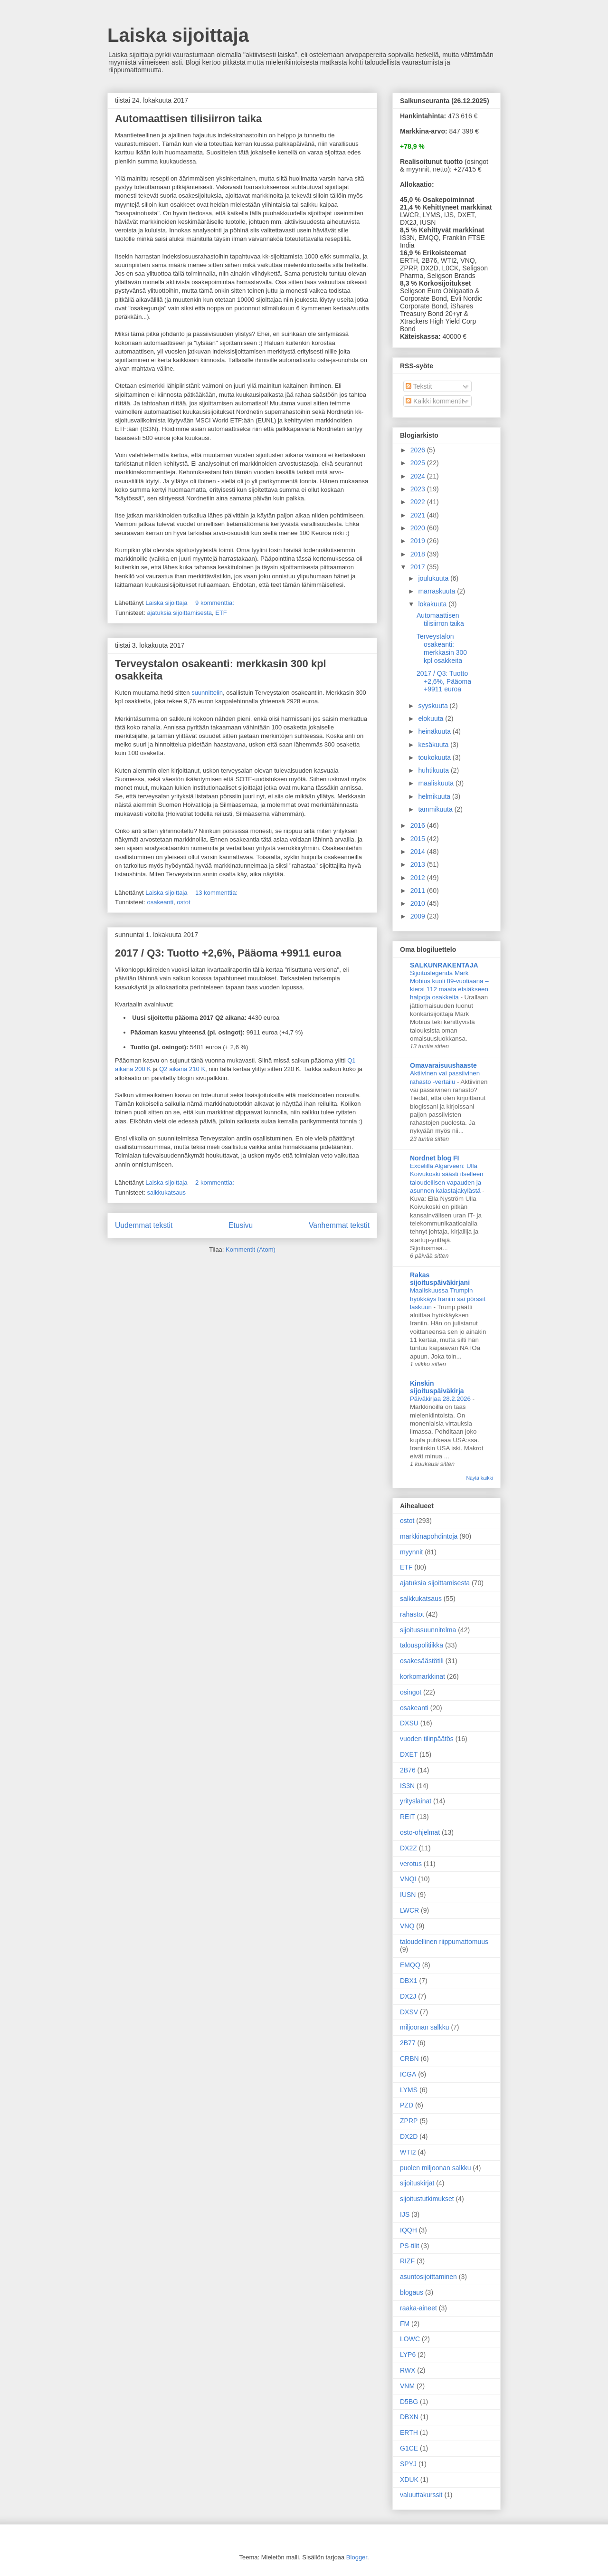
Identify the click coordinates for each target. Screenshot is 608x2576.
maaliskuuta (437, 783)
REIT (407, 1816)
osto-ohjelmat (420, 1832)
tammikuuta (436, 809)
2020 (418, 528)
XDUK (409, 2479)
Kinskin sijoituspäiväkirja (437, 1387)
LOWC (410, 2339)
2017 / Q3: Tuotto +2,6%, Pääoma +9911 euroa (228, 953)
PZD (406, 2105)
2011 (418, 890)
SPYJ (408, 2464)
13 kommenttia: (217, 892)
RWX (407, 2370)
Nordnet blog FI (434, 1158)
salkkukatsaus (166, 1192)
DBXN (409, 2417)
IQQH (408, 2230)
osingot (410, 1692)
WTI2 (408, 2152)
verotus (411, 1863)
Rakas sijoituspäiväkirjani (440, 1278)
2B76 (408, 1770)
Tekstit (419, 386)
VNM (407, 2386)
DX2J (408, 1996)
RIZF (407, 2261)
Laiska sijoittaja (178, 35)
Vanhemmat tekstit (339, 1225)
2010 (418, 903)
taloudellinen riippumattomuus (444, 1941)
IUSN (408, 1894)
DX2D (409, 2136)
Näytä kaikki (479, 1478)
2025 (418, 463)
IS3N (407, 1786)
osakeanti (160, 902)
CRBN (409, 2058)
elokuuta (431, 718)
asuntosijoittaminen (428, 2276)
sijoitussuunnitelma (428, 1630)
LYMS (409, 2090)
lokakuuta (433, 604)
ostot (183, 902)
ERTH (409, 2432)
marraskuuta (437, 591)
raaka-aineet (418, 2308)
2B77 (408, 2043)
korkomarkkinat (422, 1676)
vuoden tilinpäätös (427, 1739)
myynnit (411, 1552)
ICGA (408, 2074)
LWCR (409, 1910)
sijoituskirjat (417, 2183)
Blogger (356, 2557)
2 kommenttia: (215, 1182)
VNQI (408, 1879)
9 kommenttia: (215, 602)
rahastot (412, 1614)
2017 (418, 567)
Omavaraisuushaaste (443, 1065)
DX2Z (408, 1848)
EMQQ (410, 1965)
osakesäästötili (422, 1661)
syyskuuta (433, 705)
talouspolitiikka (421, 1645)
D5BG (409, 2401)
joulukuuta (434, 578)
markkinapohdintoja (428, 1536)
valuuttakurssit (421, 2495)
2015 (418, 839)
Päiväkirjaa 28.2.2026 (441, 1398)
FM (404, 2323)
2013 (418, 864)
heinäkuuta (435, 731)
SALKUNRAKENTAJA (444, 965)
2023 (418, 489)
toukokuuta (435, 757)
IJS (404, 2214)
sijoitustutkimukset (427, 2199)
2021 (418, 515)
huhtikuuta (434, 770)
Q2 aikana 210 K (182, 1069)
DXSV (409, 2012)
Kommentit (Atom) (251, 1249)
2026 (418, 450)
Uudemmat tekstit (143, 1225)
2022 (418, 502)
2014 (418, 851)
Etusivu (240, 1225)
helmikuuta (435, 796)
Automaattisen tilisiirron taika (188, 118)
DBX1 (409, 1980)
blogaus (411, 2292)
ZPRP (409, 2121)
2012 (418, 877)
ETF (221, 612)
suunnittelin (207, 692)
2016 (418, 825)
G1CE (409, 2448)
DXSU (409, 1723)
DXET (409, 1754)
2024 (418, 476)
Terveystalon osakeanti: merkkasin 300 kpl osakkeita (442, 648)
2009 (418, 916)
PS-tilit (409, 2246)
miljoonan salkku (424, 2027)
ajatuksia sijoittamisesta (179, 612)
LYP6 (408, 2354)
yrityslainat (415, 1801)
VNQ (407, 1926)
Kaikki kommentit (435, 401)
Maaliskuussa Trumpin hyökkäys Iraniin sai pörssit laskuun (447, 1299)
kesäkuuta (434, 744)
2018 (418, 554)
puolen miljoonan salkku (435, 2168)
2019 (418, 541)
